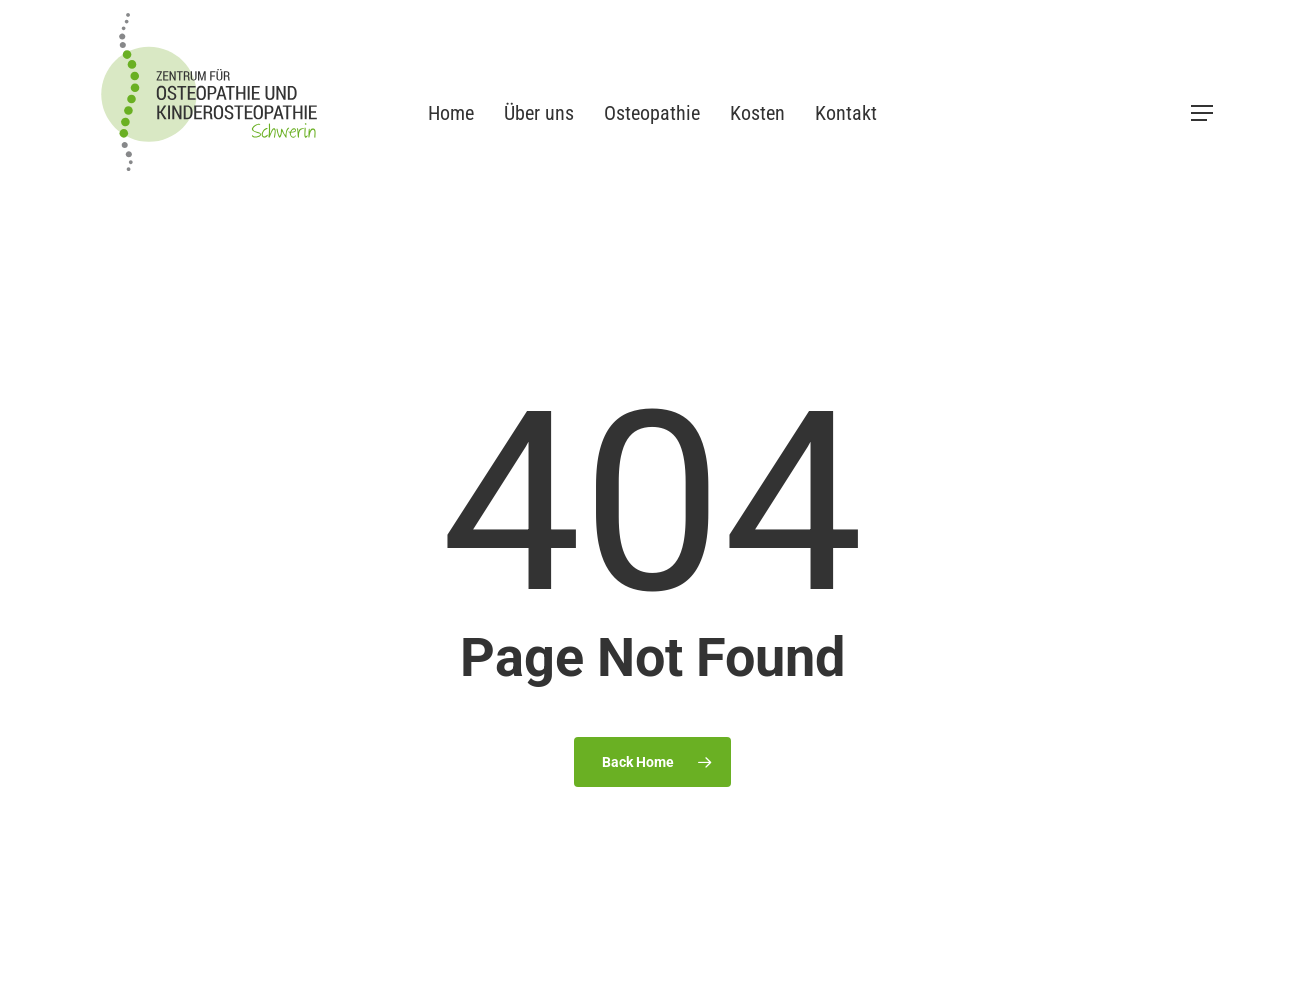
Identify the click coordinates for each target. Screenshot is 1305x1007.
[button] (1203, 113)
